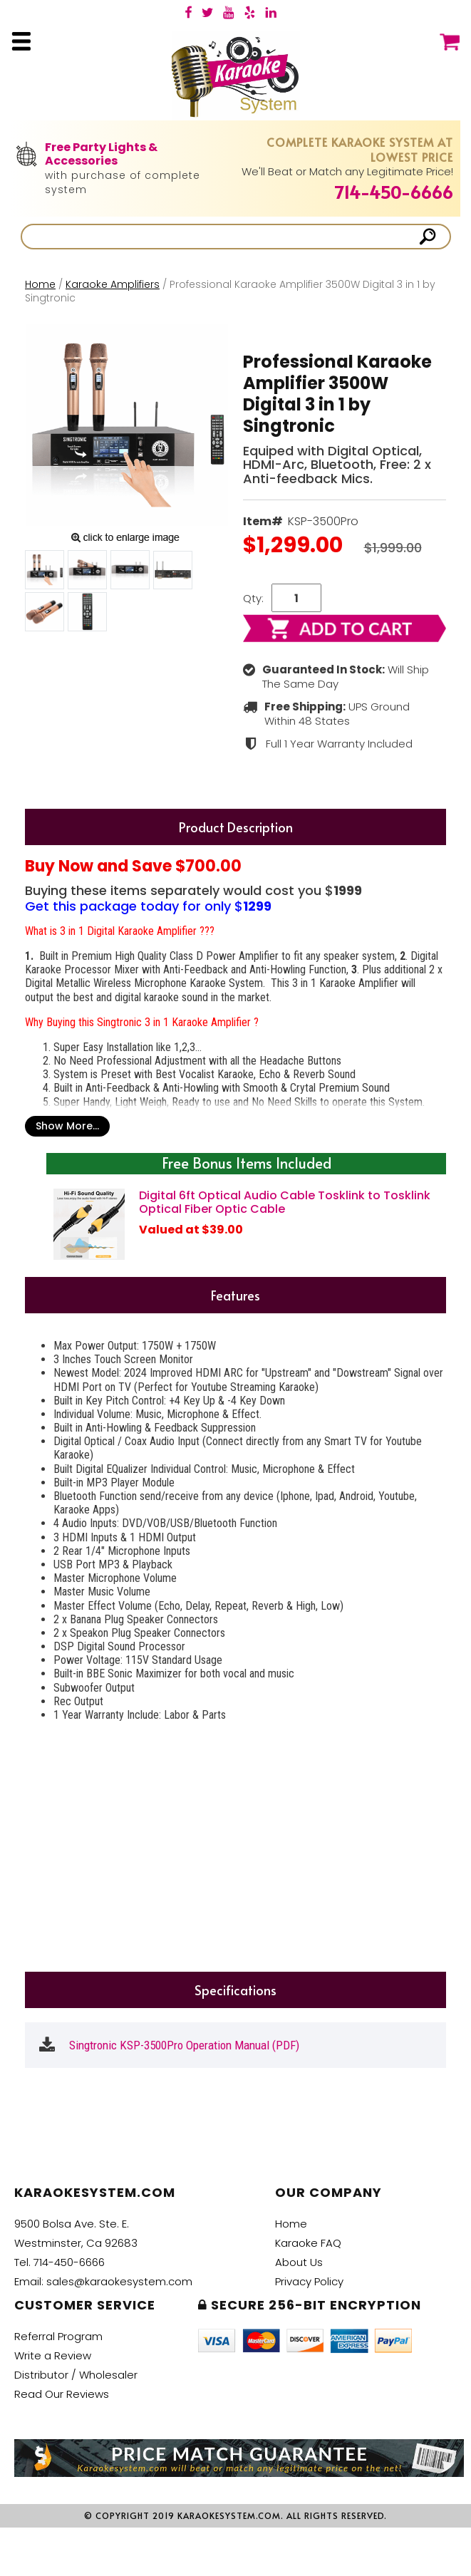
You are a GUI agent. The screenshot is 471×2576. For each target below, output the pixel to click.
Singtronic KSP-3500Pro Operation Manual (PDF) (184, 2045)
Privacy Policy (309, 2281)
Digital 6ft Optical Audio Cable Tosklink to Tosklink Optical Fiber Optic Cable (284, 1202)
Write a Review (52, 2355)
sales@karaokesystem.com (119, 2281)
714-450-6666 (394, 192)
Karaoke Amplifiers (113, 284)
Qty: (253, 598)
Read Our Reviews (61, 2393)
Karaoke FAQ (308, 2242)
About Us (299, 2262)
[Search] (221, 236)
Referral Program (58, 2336)
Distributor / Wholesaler (76, 2374)
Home (40, 284)
